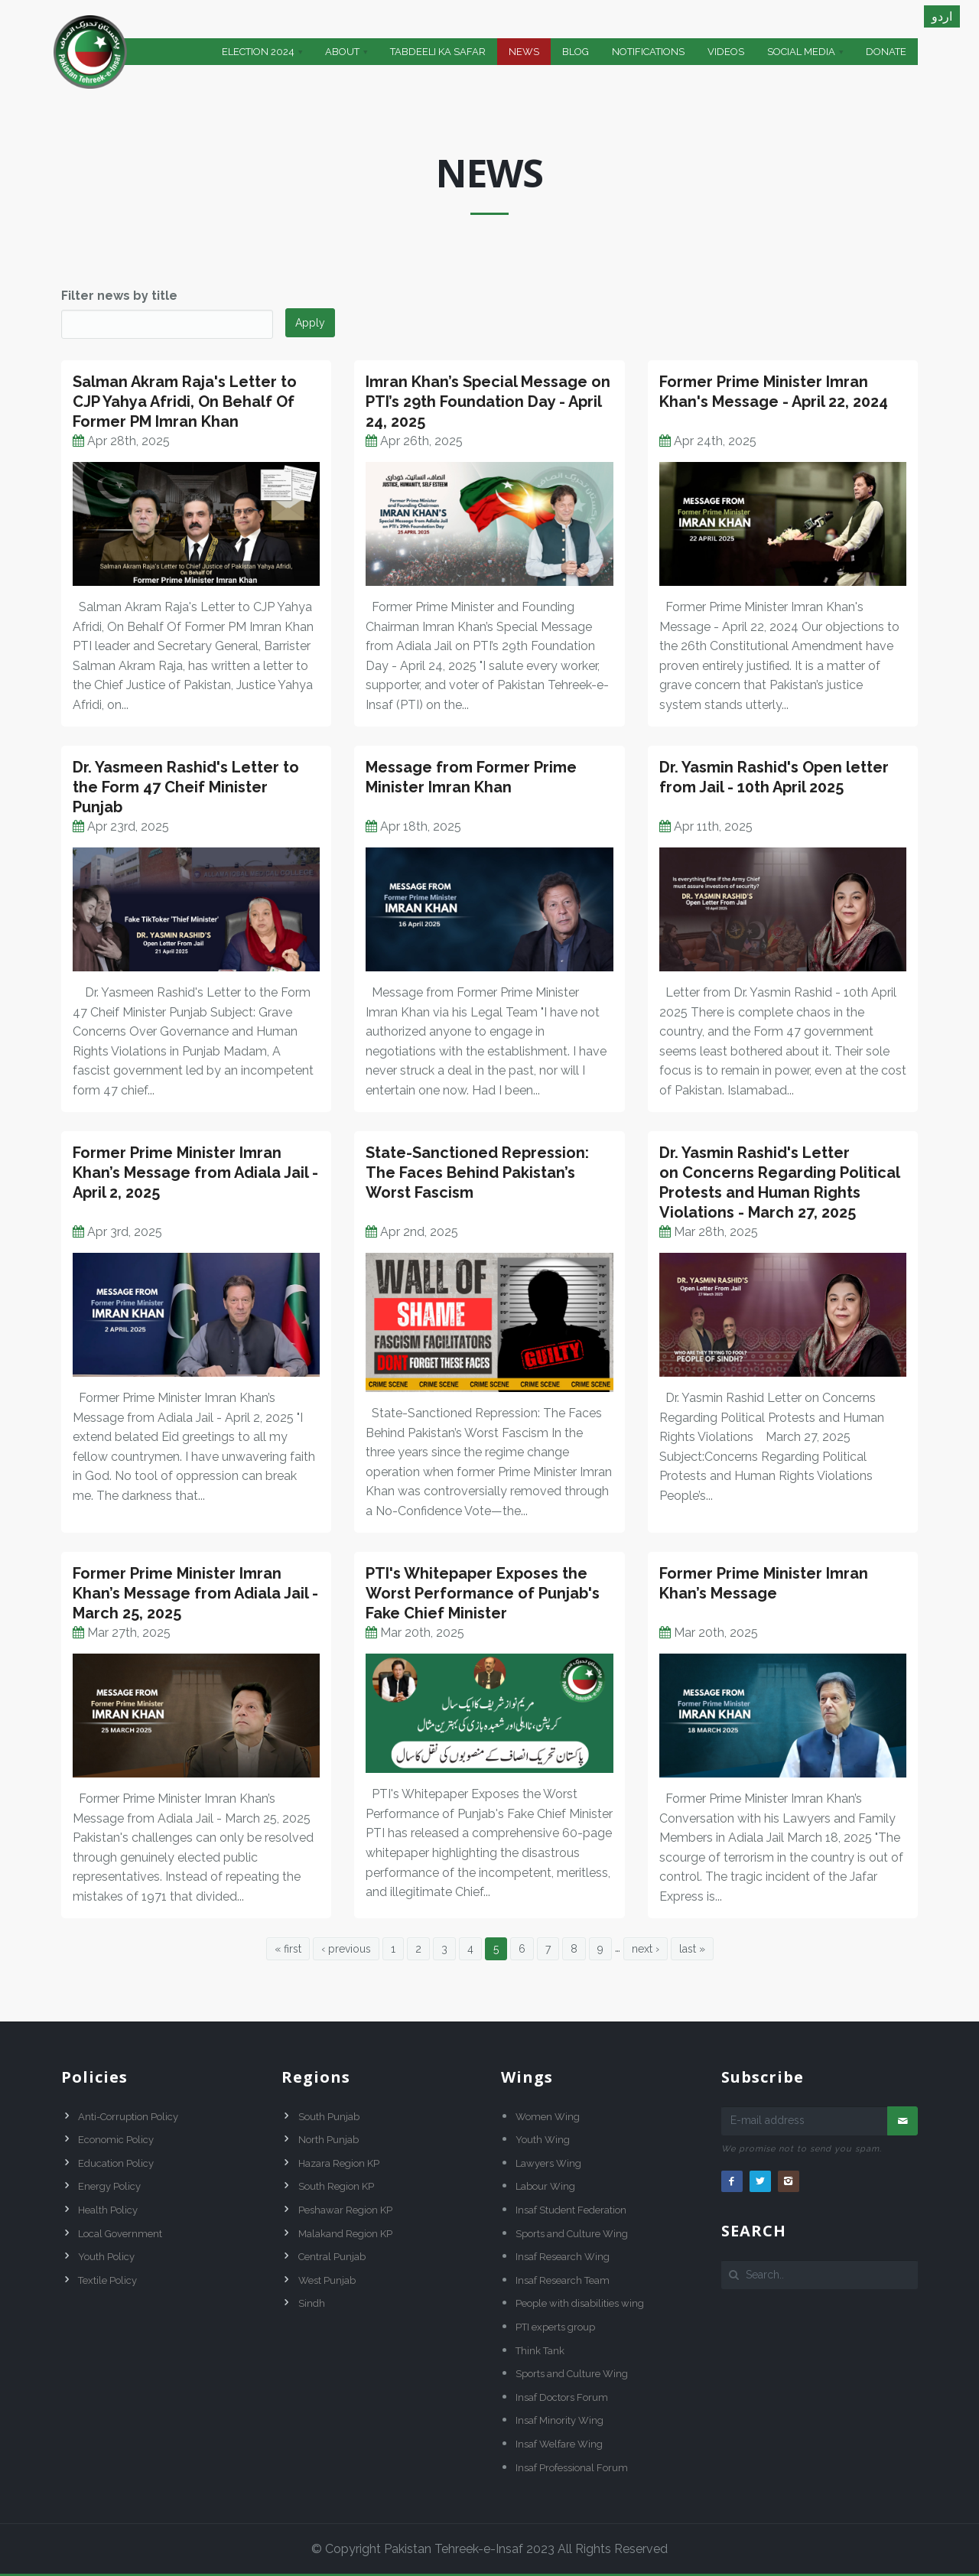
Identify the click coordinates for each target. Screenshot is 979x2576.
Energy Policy (109, 2186)
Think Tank (540, 2350)
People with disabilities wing (580, 2303)
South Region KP (336, 2186)
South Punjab (328, 2116)
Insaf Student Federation (571, 2210)
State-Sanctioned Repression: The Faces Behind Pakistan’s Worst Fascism (477, 1172)
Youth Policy (106, 2256)
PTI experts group (555, 2327)
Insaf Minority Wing (559, 2420)
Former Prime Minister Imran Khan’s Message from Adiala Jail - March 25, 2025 (195, 1593)
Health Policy (108, 2210)
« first (288, 1949)
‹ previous (346, 1949)
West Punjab (327, 2280)
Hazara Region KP (338, 2163)
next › (645, 1949)
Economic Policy (116, 2139)
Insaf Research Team (563, 2280)
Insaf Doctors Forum (562, 2397)
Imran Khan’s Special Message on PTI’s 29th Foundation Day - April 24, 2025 (488, 401)
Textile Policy (107, 2280)
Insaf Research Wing (563, 2256)
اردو (942, 16)
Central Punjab (332, 2256)
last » (692, 1949)
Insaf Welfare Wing (559, 2444)
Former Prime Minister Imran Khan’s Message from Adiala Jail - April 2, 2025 (195, 1172)
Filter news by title (119, 295)
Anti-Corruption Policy (128, 2116)
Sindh (311, 2303)
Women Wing (548, 2116)
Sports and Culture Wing (572, 2233)
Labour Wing (545, 2186)
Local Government (120, 2233)
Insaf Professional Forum (572, 2468)
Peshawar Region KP (345, 2210)
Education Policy (116, 2163)
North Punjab (328, 2139)
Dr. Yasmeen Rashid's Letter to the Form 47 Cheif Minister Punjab (186, 787)
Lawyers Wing (548, 2163)
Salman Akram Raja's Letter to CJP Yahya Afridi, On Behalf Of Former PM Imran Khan (185, 401)
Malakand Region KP (345, 2233)
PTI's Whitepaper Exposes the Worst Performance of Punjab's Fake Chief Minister (483, 1593)
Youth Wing (543, 2139)
